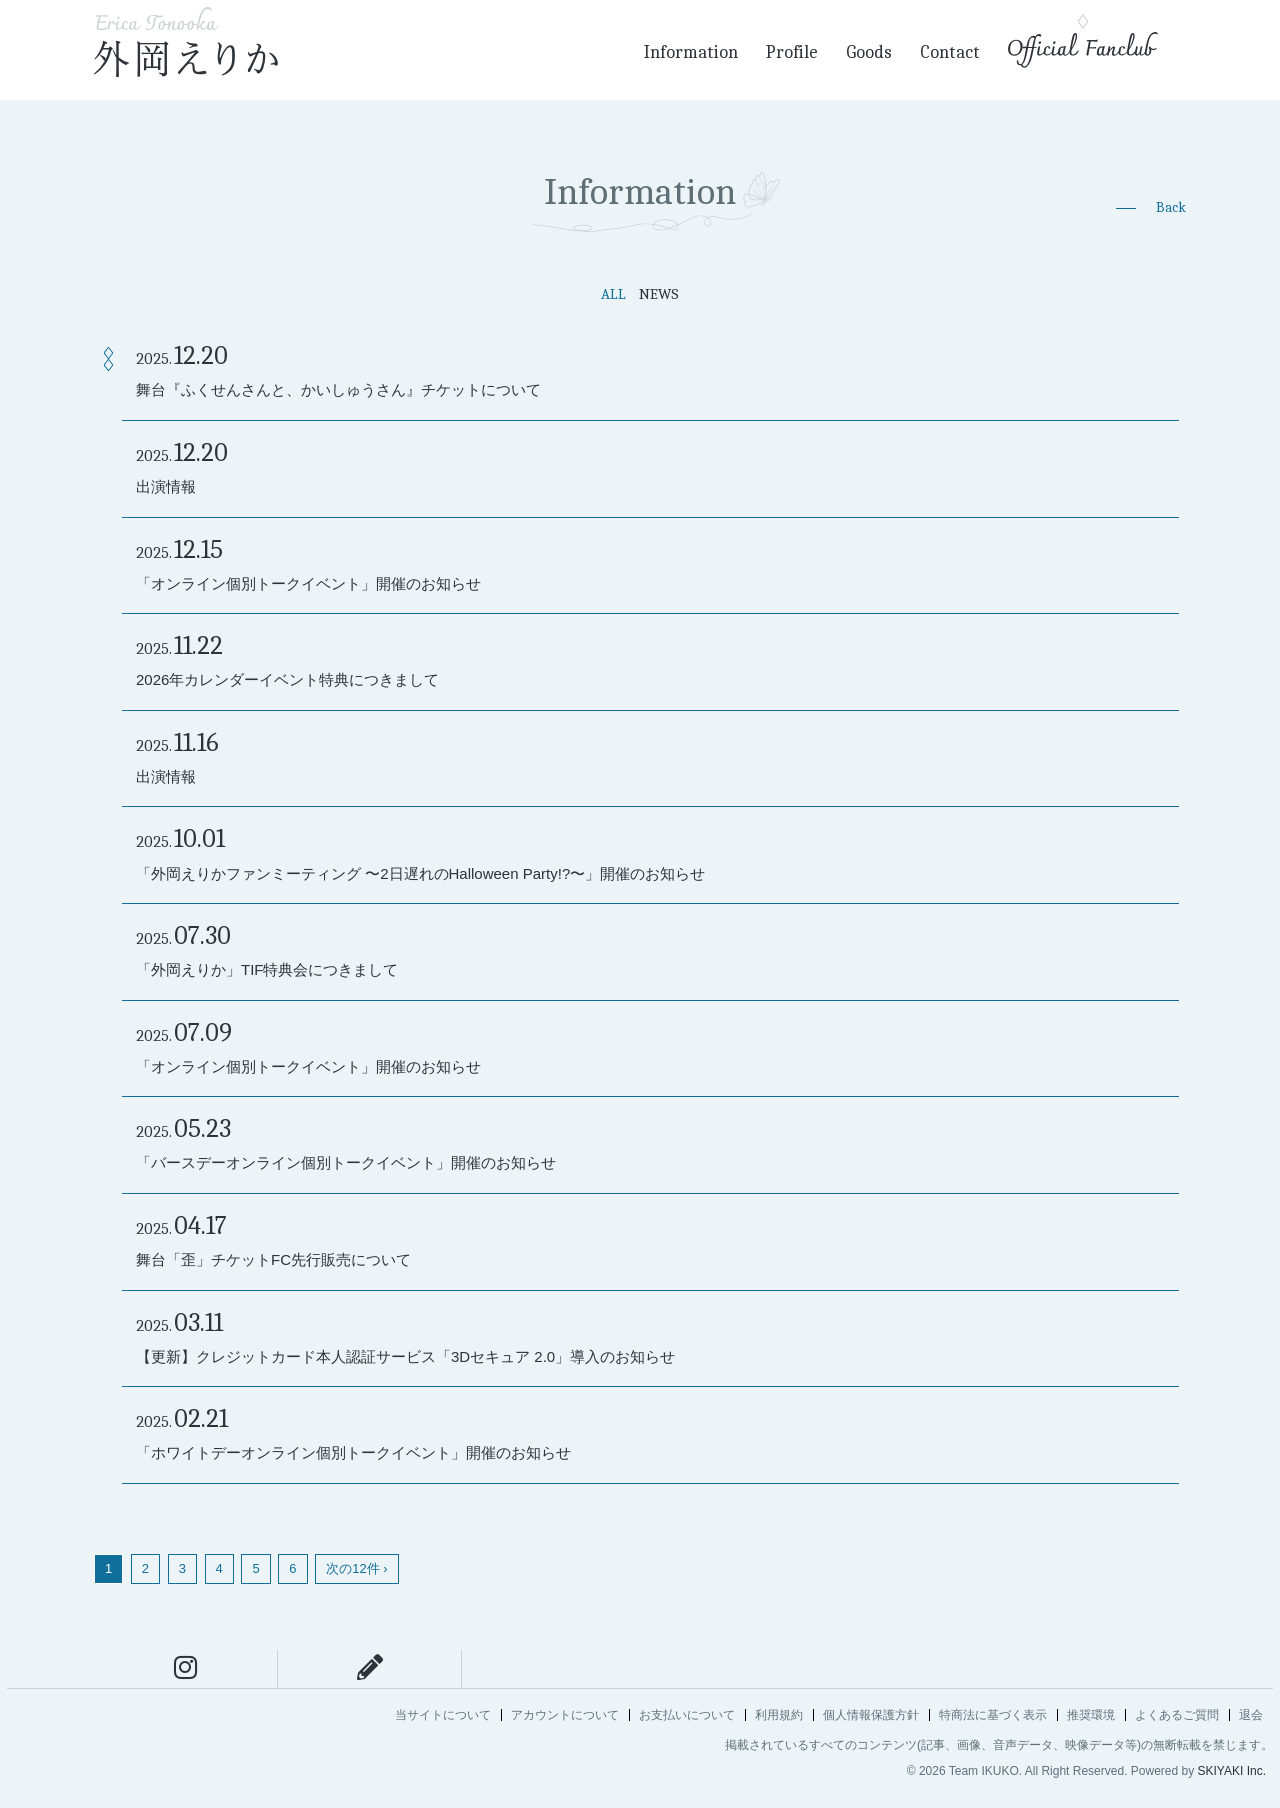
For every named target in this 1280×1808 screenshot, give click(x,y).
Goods (869, 52)
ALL (613, 294)
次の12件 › (356, 1568)
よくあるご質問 (1177, 1715)
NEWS (659, 294)
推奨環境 (1091, 1715)
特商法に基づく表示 (993, 1715)
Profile (792, 52)
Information (691, 52)
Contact (950, 52)
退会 (1251, 1715)
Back (1171, 207)
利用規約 (779, 1715)
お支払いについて (687, 1715)
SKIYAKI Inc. (1232, 1771)
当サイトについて (443, 1715)
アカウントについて (565, 1715)
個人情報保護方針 (871, 1715)
